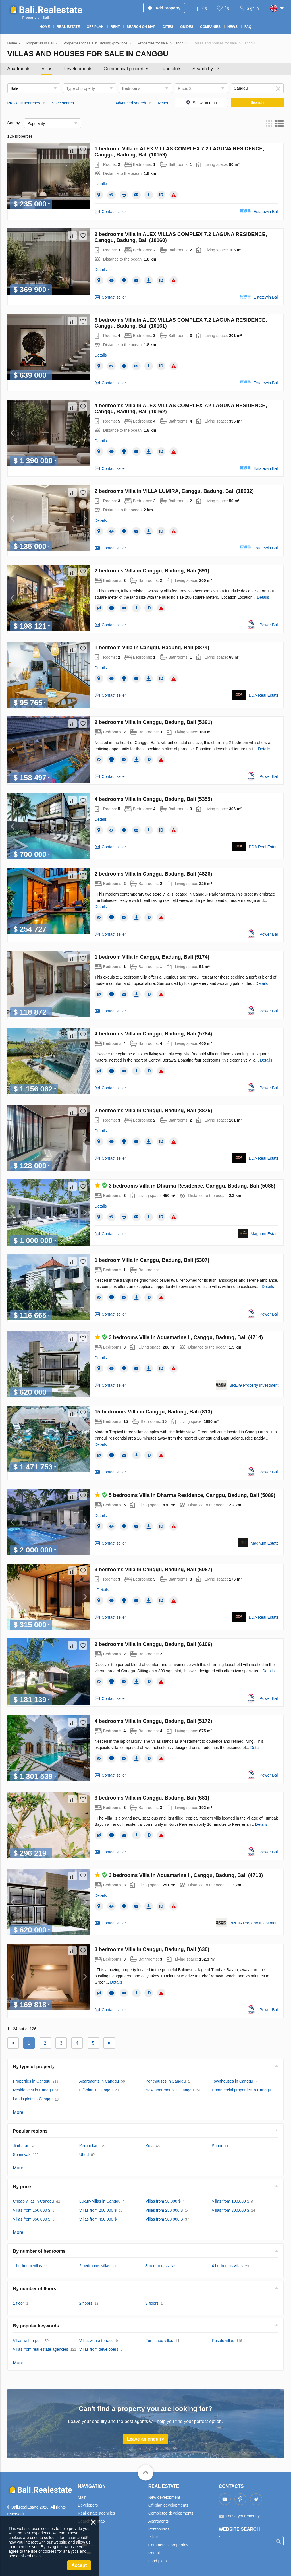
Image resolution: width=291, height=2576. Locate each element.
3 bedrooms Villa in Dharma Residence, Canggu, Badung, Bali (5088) (185, 1186)
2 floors (85, 2303)
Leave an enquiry (145, 2439)
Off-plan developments (168, 2505)
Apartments (19, 68)
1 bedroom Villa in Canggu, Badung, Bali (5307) (152, 1260)
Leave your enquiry (243, 2516)
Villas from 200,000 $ (98, 2210)
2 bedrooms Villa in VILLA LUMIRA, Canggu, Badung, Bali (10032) (174, 491)
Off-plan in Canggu (96, 2090)
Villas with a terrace (96, 2340)
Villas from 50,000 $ (163, 2201)
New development (164, 2497)
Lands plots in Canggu (33, 2099)
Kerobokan (89, 2145)
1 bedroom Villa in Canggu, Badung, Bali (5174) (152, 957)
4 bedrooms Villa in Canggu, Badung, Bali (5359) (153, 799)
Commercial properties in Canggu (241, 2090)
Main (82, 2497)
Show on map (205, 102)
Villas (46, 68)
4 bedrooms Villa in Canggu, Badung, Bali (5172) (153, 1721)
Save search (63, 103)
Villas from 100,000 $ (230, 2201)
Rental (154, 2553)
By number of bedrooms (39, 2251)
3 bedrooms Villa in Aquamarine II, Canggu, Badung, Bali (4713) (179, 1875)
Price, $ (184, 88)
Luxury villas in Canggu (99, 2201)
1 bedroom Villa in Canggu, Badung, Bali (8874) (152, 647)
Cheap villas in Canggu (33, 2201)
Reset (163, 103)
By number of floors (34, 2288)
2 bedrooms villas (94, 2265)
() (204, 8)
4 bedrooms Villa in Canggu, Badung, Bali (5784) (153, 1034)
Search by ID (205, 68)
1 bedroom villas (27, 2265)
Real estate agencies (96, 2513)
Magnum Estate (264, 1233)
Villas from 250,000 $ (164, 2210)
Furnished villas (159, 2340)
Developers (88, 2505)
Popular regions (30, 2131)
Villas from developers (98, 2349)
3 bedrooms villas (161, 2265)
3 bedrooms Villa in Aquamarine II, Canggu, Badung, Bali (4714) (179, 1337)
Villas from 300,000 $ (230, 2210)
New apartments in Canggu (170, 2090)
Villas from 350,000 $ (31, 2219)
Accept (79, 2565)
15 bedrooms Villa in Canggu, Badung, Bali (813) (153, 1412)
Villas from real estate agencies (40, 2349)
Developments (77, 68)
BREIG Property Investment (254, 1385)
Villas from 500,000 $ (164, 2219)
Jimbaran (21, 2145)
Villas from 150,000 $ (31, 2210)
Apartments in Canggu (99, 2081)
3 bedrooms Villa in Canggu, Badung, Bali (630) (152, 1949)
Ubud (84, 2154)
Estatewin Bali (265, 211)
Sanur (217, 2145)
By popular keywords (36, 2325)
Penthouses (158, 2529)
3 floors (152, 2303)
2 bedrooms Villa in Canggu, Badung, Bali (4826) (153, 874)
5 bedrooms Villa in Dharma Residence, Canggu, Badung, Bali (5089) (185, 1495)
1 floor (18, 2303)
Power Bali (268, 625)
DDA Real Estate (263, 695)
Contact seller (114, 211)
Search (257, 102)
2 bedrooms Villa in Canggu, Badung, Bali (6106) (153, 1644)
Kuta (150, 2145)
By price (22, 2186)
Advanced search (130, 103)
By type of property (34, 2066)
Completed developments (171, 2513)
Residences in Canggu (33, 2090)
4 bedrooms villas (227, 2265)
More (18, 2112)
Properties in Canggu (32, 2081)
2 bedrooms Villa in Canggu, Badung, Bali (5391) (153, 722)
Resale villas (223, 2340)
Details (101, 184)
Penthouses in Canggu (166, 2081)
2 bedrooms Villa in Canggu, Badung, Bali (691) (152, 571)
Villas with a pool (28, 2340)
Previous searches (23, 103)
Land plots (170, 68)
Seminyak (21, 2154)
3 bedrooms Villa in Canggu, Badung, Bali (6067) (153, 1569)
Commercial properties (126, 68)
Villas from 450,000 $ (98, 2219)
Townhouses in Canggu (232, 2081)
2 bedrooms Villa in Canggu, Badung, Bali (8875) (153, 1110)
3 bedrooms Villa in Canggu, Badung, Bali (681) (152, 1798)
